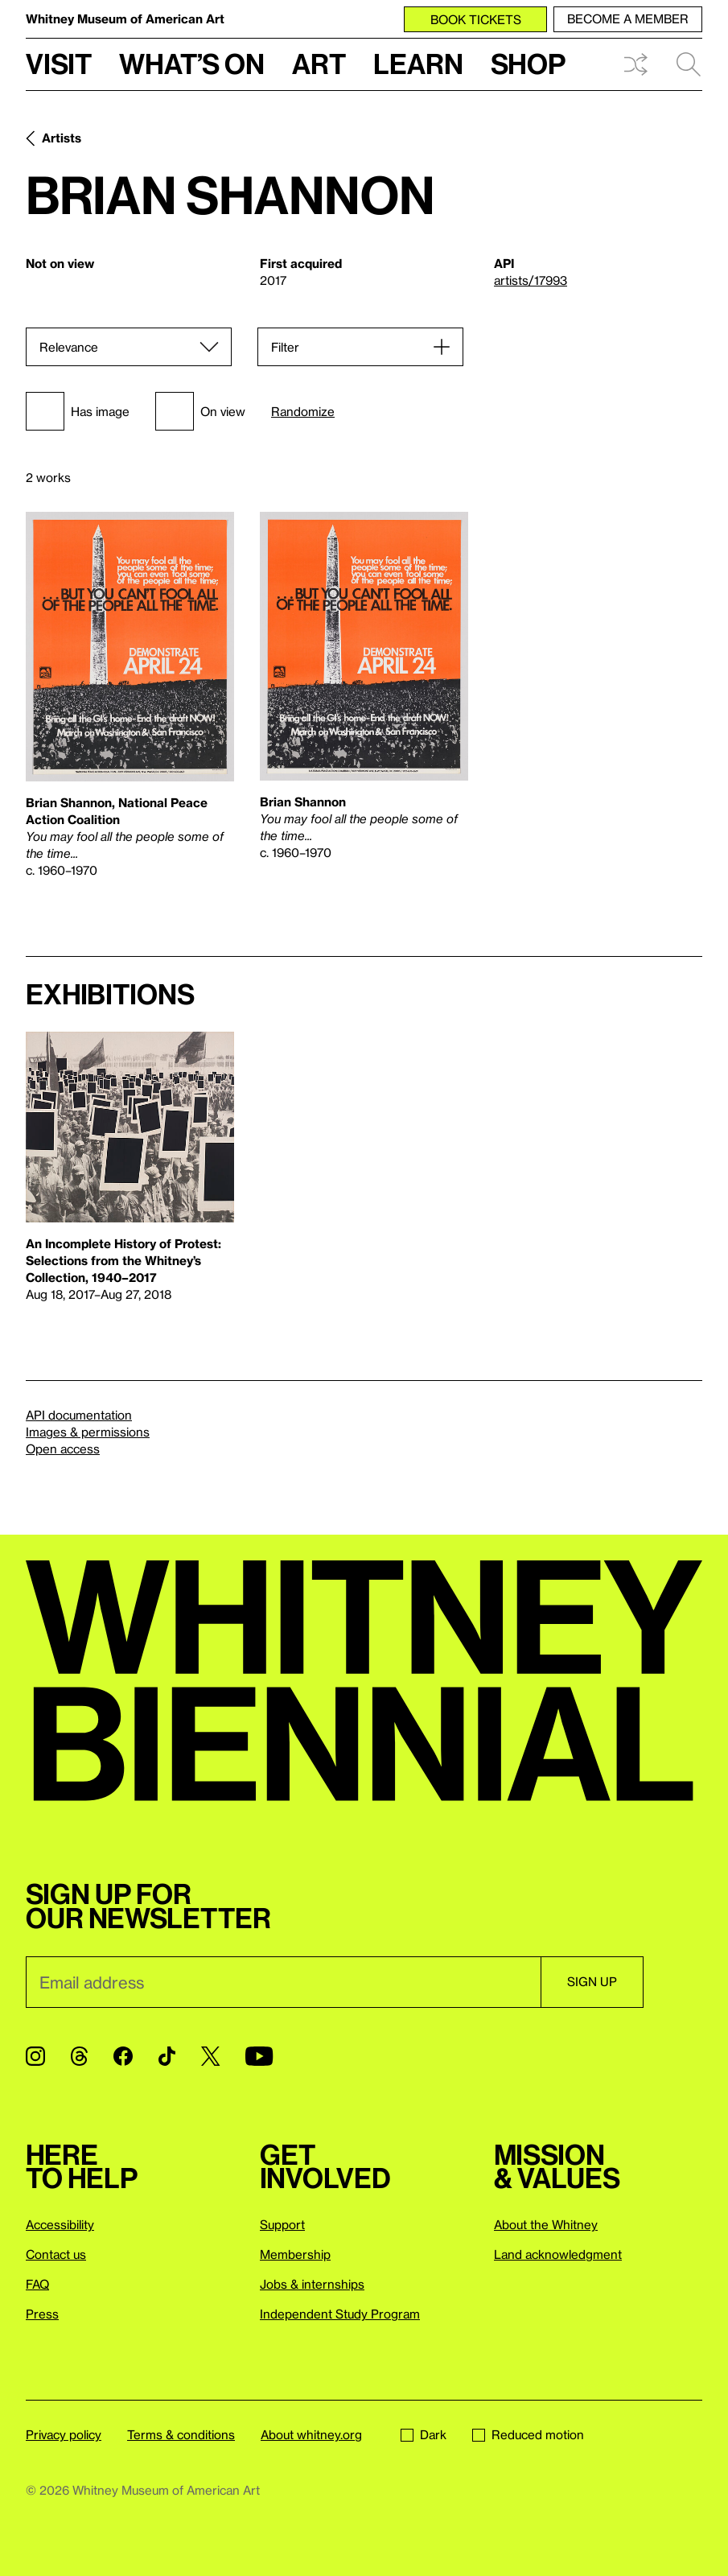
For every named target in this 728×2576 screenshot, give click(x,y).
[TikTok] (167, 2056)
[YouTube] (259, 2056)
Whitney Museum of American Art (125, 18)
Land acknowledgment (558, 2254)
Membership (295, 2254)
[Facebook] (123, 2056)
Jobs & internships (312, 2284)
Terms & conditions (181, 2434)
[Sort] (129, 347)
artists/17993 (530, 280)
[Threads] (79, 2056)
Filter (285, 347)
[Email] (283, 1982)
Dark (423, 2434)
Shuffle (635, 64)
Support (282, 2224)
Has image (78, 411)
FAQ (37, 2284)
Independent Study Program (340, 2313)
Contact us (56, 2254)
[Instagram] (35, 2056)
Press (42, 2313)
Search (688, 64)
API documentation (79, 1415)
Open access (63, 1448)
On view (200, 411)
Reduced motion (528, 2434)
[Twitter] (210, 2056)
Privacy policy (63, 2434)
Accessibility (60, 2224)
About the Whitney (546, 2224)
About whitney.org (311, 2434)
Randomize (303, 412)
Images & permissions (88, 1431)
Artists (61, 137)
